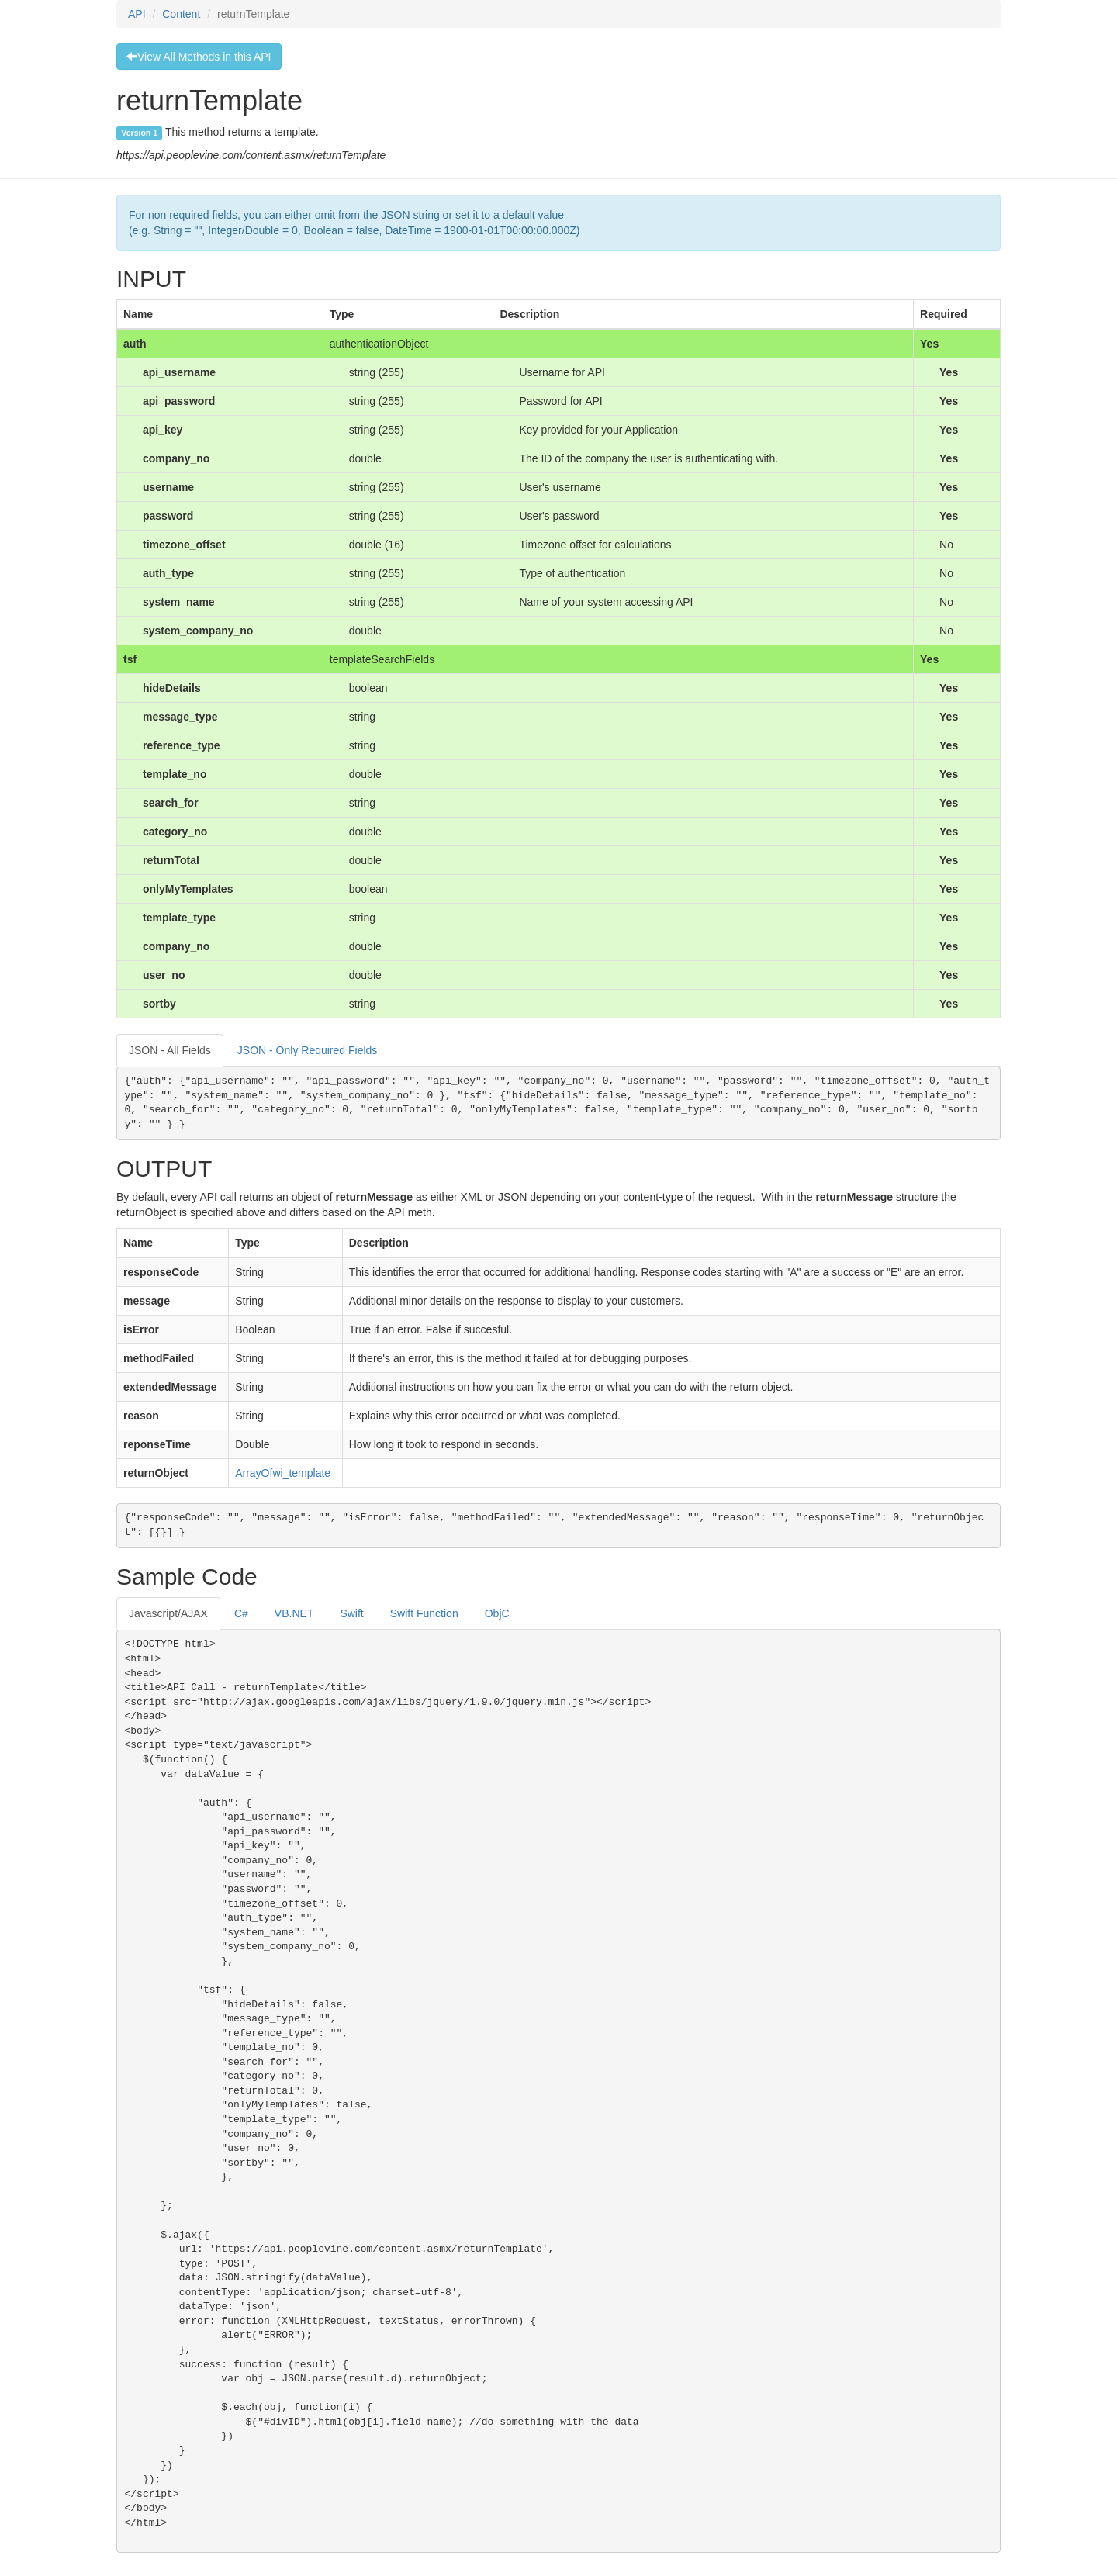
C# (241, 1613)
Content (181, 14)
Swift (351, 1613)
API (137, 14)
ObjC (497, 1613)
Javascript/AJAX (168, 1613)
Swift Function (424, 1613)
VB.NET (294, 1613)
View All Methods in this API (198, 56)
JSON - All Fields (170, 1050)
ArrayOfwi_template (282, 1473)
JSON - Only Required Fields (307, 1050)
